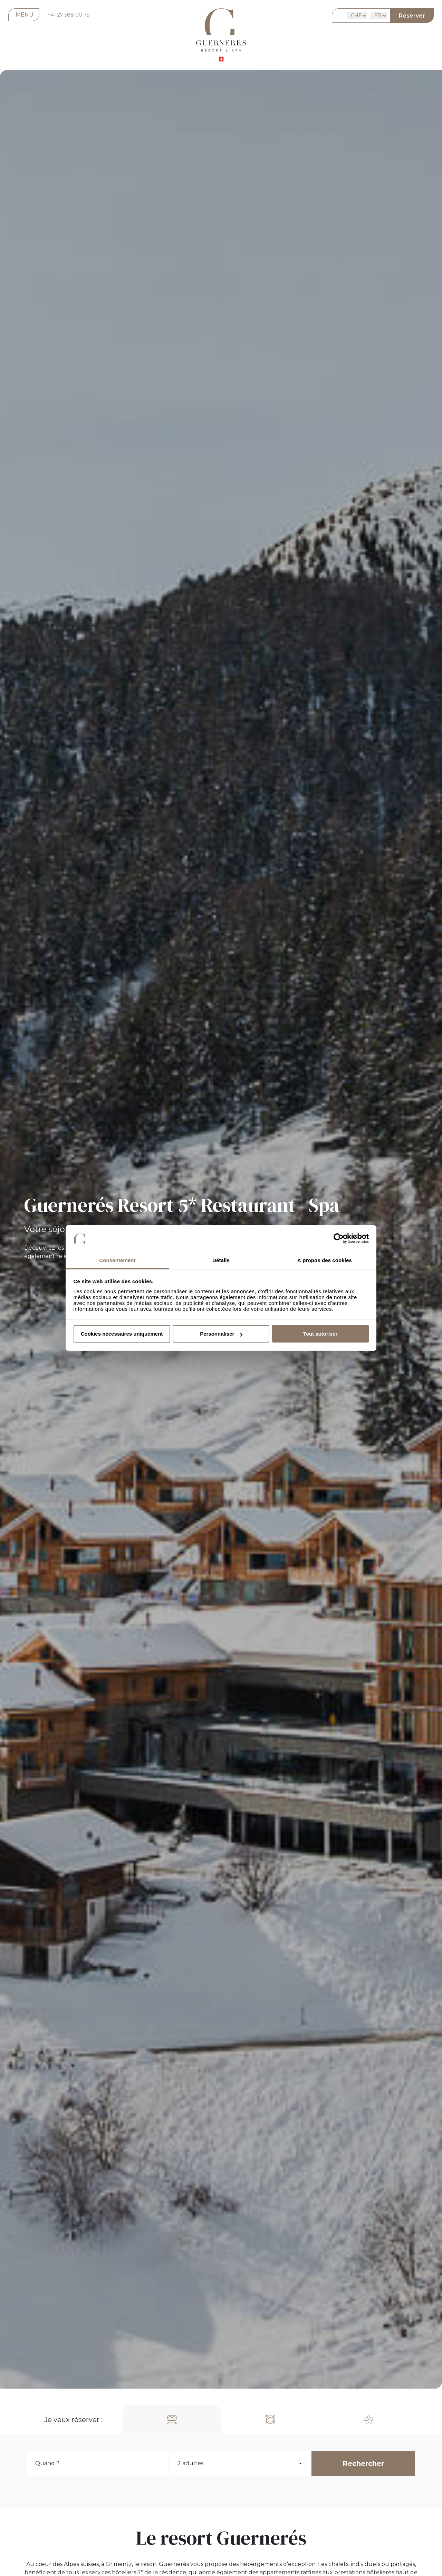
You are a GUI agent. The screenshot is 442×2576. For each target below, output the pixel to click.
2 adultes (190, 2463)
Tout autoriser (320, 1334)
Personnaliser (221, 1334)
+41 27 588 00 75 (68, 15)
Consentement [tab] (117, 1260)
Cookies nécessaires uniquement (122, 1334)
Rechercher (363, 2463)
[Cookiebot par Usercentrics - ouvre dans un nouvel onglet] (338, 1238)
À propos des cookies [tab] (324, 1260)
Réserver (412, 15)
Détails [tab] (221, 1260)
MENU (24, 14)
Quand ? (47, 2463)
